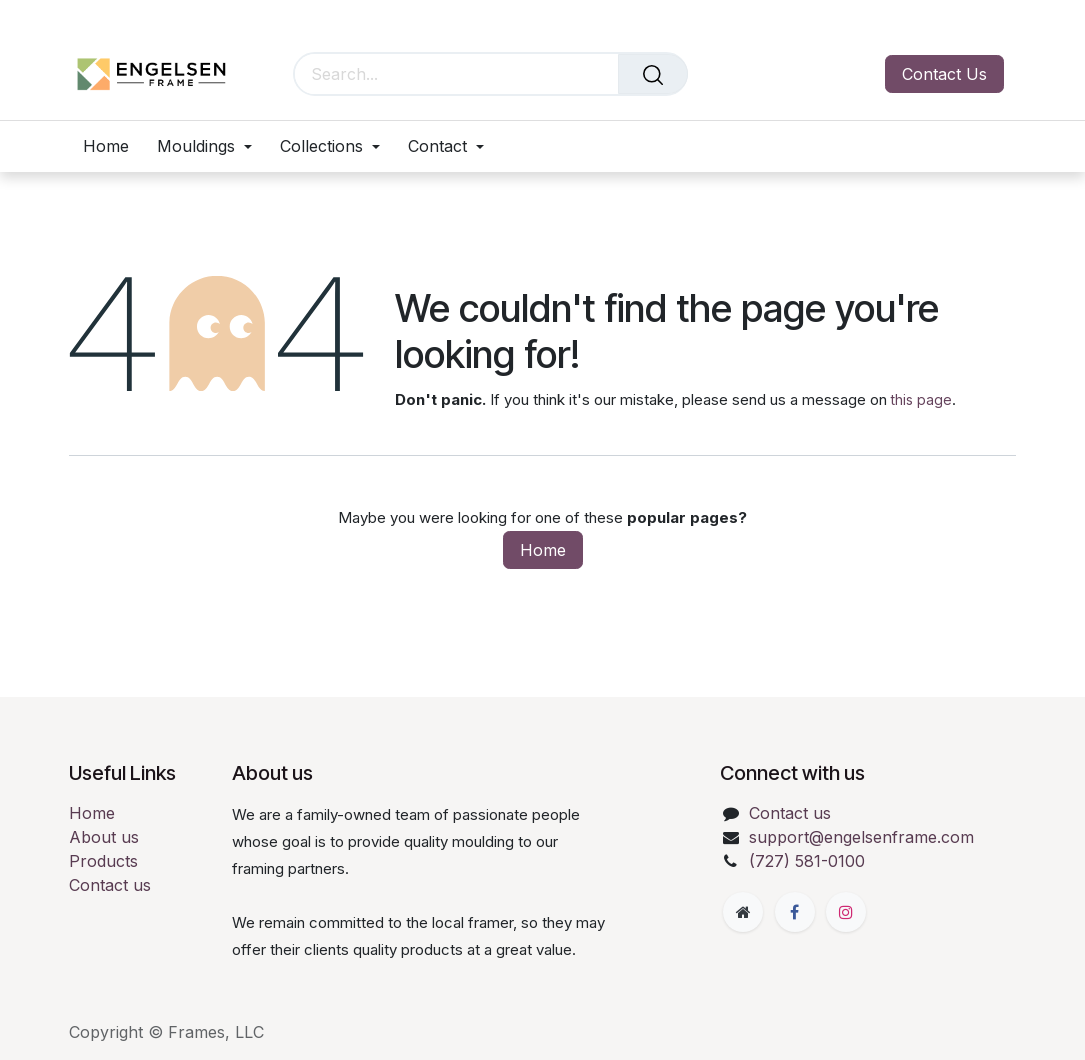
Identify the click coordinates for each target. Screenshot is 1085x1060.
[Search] (653, 74)
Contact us (110, 885)
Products (103, 861)
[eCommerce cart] (717, 74)
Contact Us (944, 74)
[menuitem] (113, 146)
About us (104, 837)
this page (921, 399)
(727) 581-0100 (807, 861)
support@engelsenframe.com (861, 837)
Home (543, 550)
